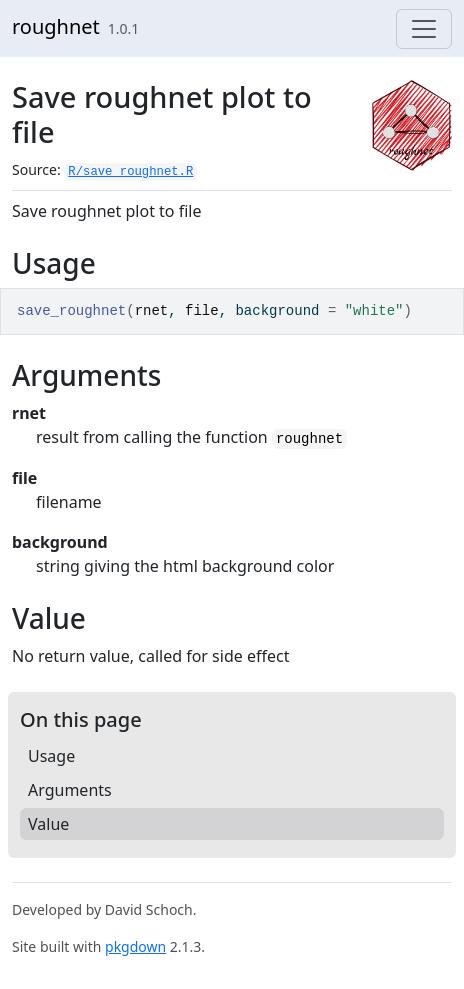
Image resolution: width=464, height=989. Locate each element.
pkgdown (135, 946)
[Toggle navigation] (424, 29)
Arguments (70, 790)
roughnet (56, 26)
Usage (51, 756)
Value (48, 824)
